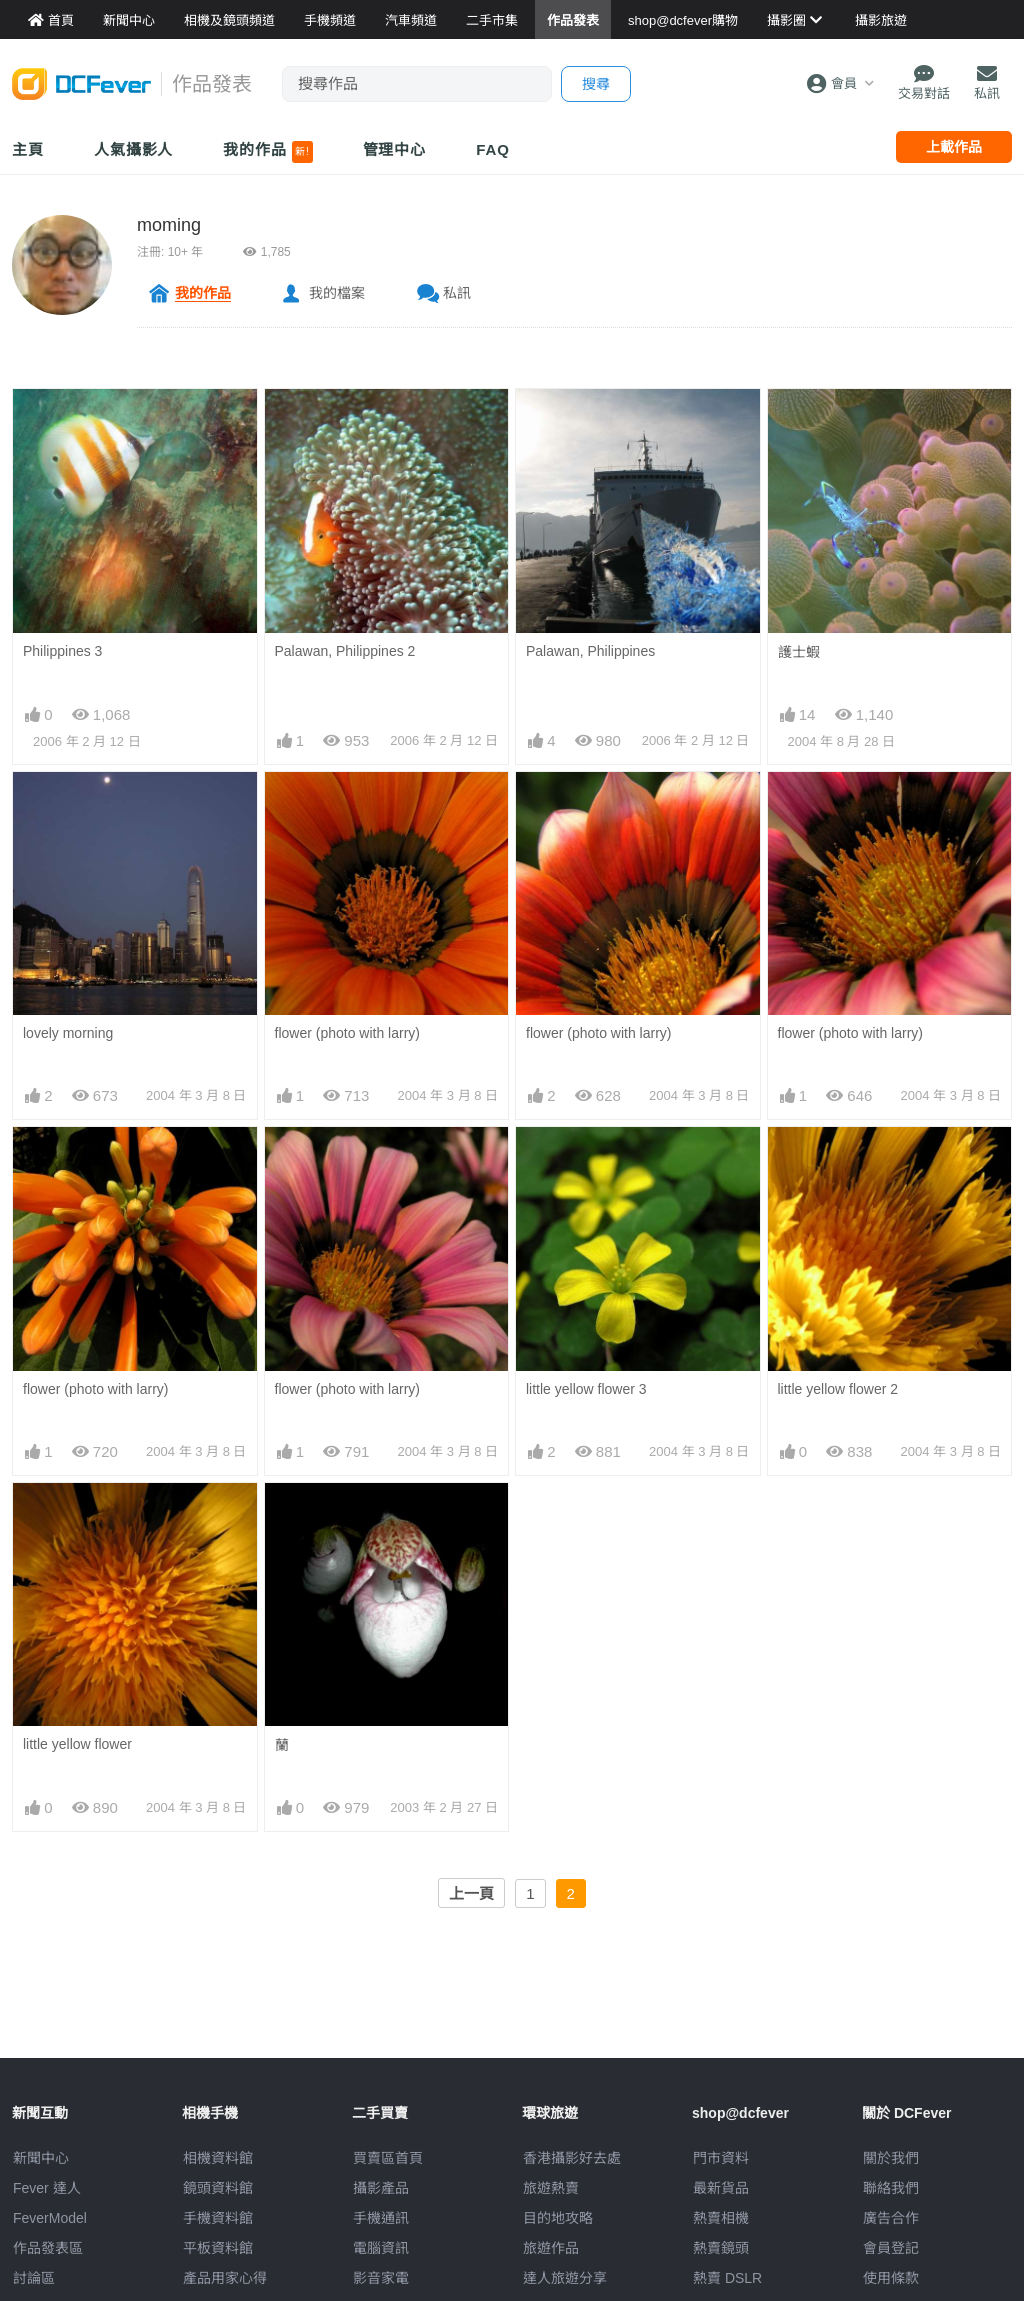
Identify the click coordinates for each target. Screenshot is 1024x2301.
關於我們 (891, 2158)
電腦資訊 (381, 2248)
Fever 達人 (47, 2188)
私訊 (457, 293)
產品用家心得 (225, 2278)
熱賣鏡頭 (721, 2248)
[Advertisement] (512, 2013)
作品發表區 (48, 2248)
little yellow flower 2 (838, 1389)
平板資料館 (218, 2248)
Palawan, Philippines (590, 651)
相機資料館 (218, 2158)
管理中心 (395, 149)
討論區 (34, 2278)
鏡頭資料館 (218, 2188)
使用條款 (891, 2278)
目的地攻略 (558, 2218)
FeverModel (50, 2218)
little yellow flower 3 (586, 1389)
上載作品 (954, 147)
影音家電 (381, 2278)
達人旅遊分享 (565, 2278)
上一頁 (471, 1893)
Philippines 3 (62, 651)
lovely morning (68, 1033)
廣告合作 (891, 2218)
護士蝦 (799, 652)
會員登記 (891, 2248)
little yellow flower (77, 1744)
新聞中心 (41, 2158)
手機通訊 (381, 2218)
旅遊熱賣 (551, 2188)
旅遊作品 (551, 2248)
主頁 (28, 149)
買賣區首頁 (388, 2158)
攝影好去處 (572, 2158)
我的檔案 (337, 293)
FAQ (493, 149)
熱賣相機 (721, 2218)
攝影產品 (381, 2188)
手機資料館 (218, 2218)
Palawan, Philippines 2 (345, 651)
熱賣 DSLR (727, 2278)
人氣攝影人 (134, 149)
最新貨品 (721, 2188)
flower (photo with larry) (348, 1033)
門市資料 (721, 2158)
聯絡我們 (891, 2188)
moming (169, 225)
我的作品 (267, 152)
